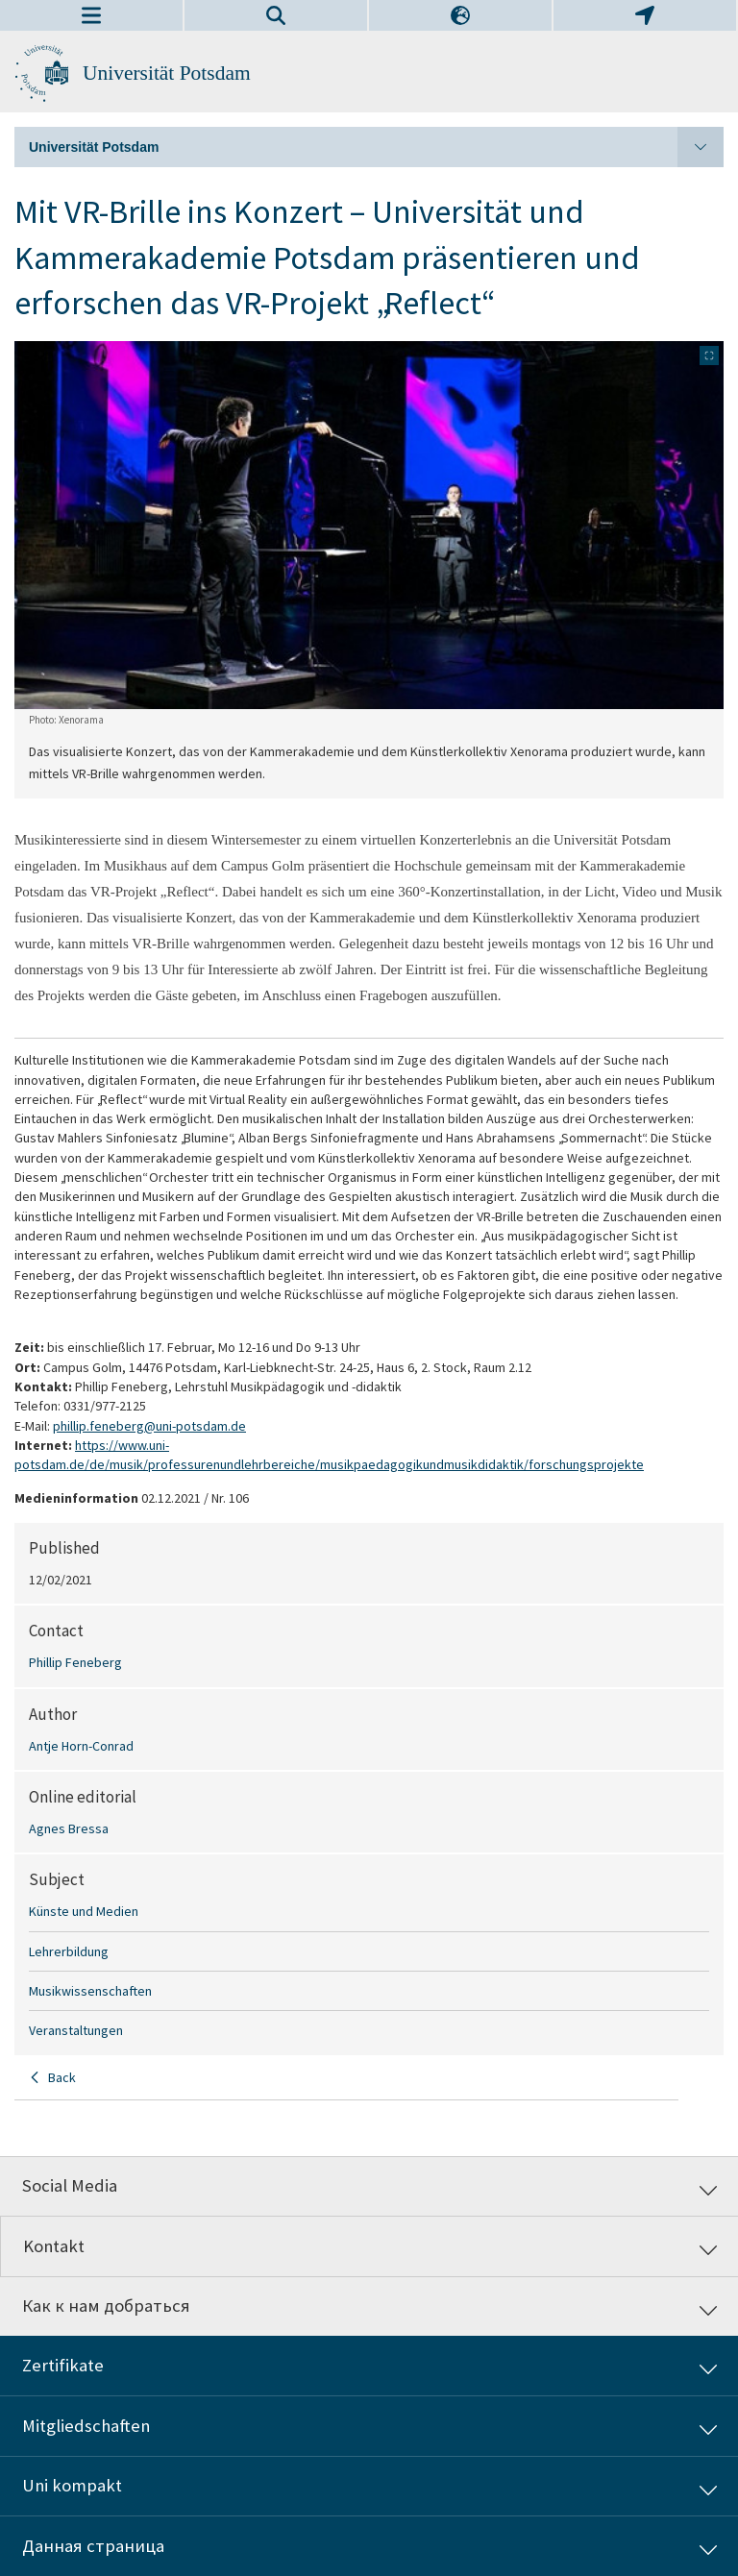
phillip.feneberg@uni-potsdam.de (149, 1426)
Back (62, 2077)
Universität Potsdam (167, 73)
